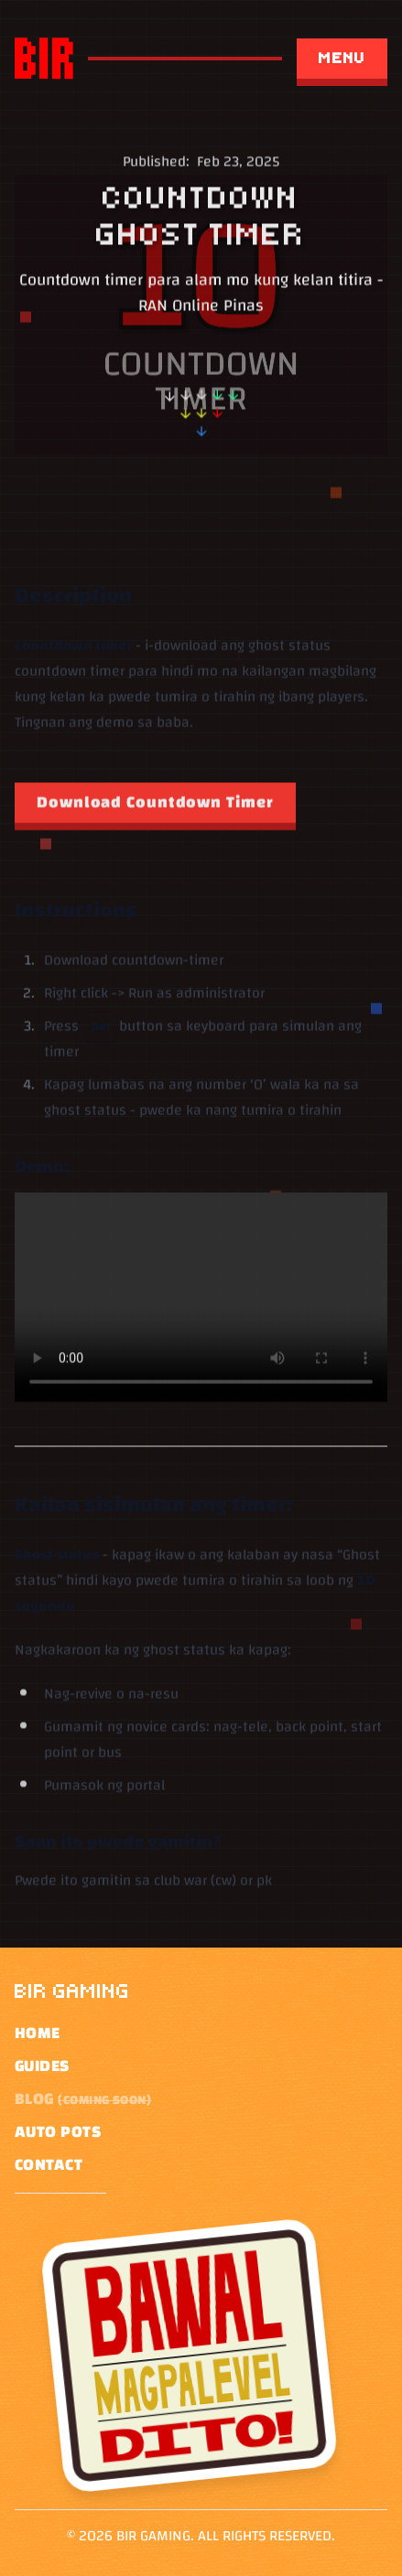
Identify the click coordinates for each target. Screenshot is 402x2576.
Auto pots (58, 2132)
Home (37, 2033)
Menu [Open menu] (342, 58)
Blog (83, 2099)
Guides (42, 2066)
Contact (48, 2165)
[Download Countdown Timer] (155, 807)
